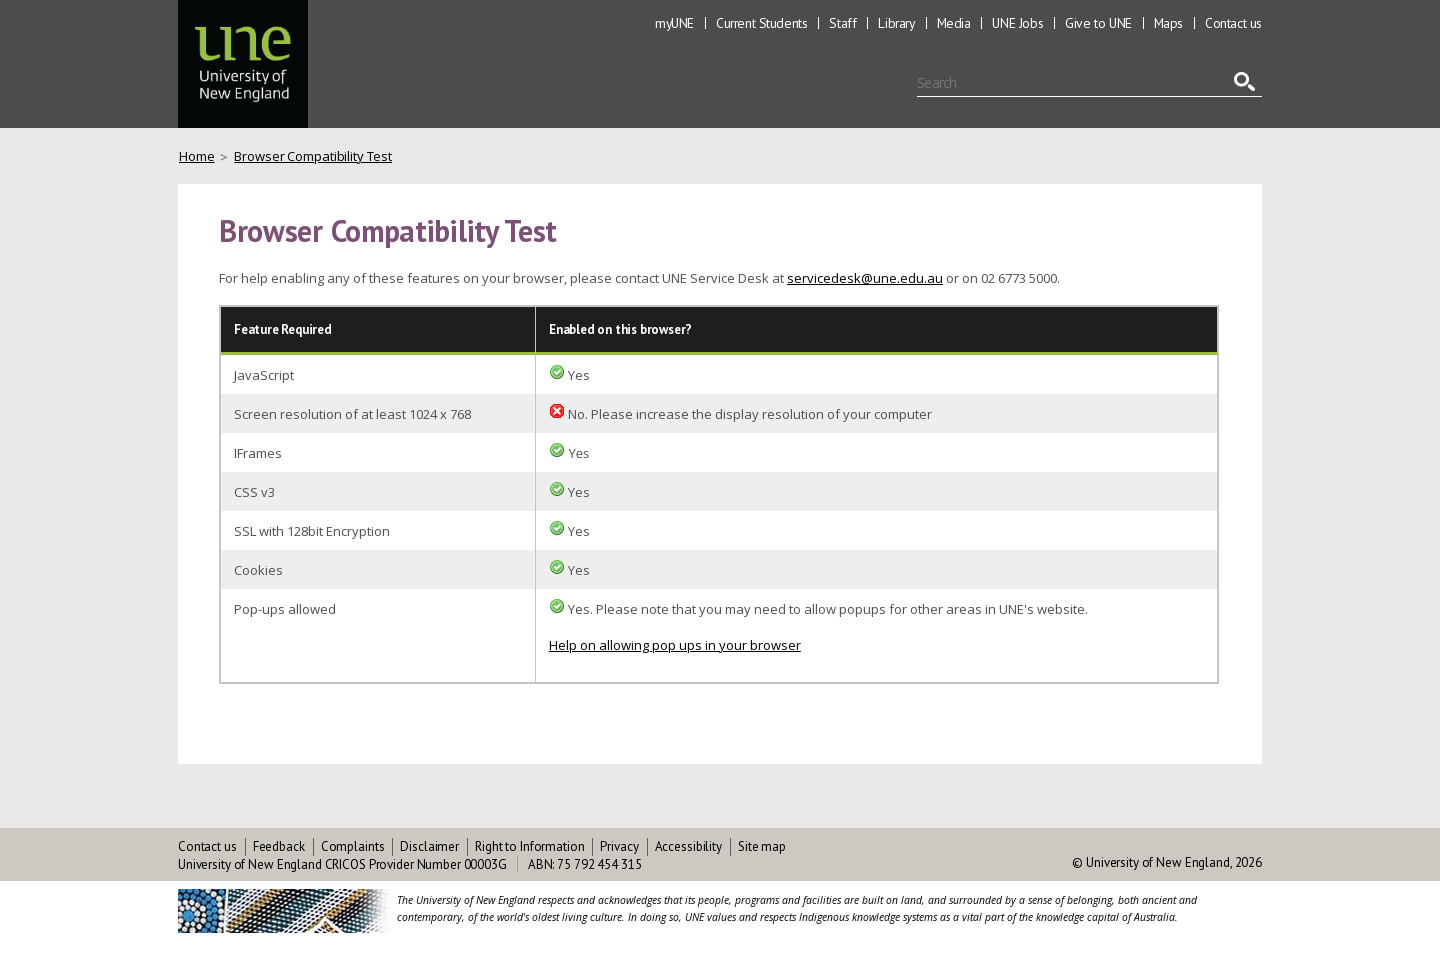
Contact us (1233, 23)
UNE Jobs (1017, 23)
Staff (842, 23)
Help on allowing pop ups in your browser (675, 645)
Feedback (279, 846)
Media (954, 23)
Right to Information (529, 846)
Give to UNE (1098, 23)
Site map (762, 846)
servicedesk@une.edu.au (865, 278)
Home (196, 156)
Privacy (619, 846)
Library (896, 23)
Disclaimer (429, 846)
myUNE (674, 23)
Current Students (761, 23)
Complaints (353, 846)
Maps (1168, 23)
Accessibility (688, 846)
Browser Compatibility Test (313, 156)
